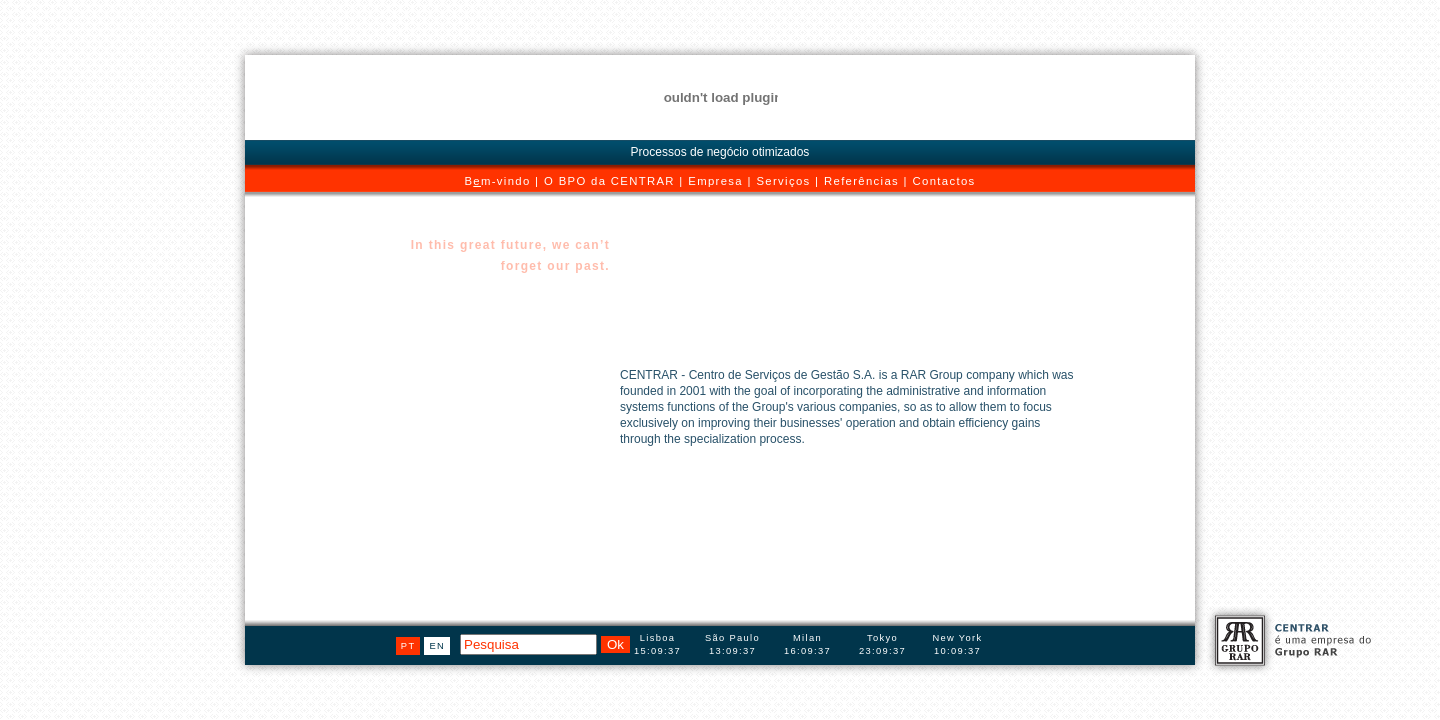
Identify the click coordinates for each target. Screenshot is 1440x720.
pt (408, 646)
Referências (861, 181)
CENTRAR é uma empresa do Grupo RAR (1290, 640)
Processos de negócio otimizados (720, 152)
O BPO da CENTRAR (609, 181)
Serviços (783, 181)
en (437, 646)
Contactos (944, 181)
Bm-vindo (497, 181)
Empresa (715, 181)
